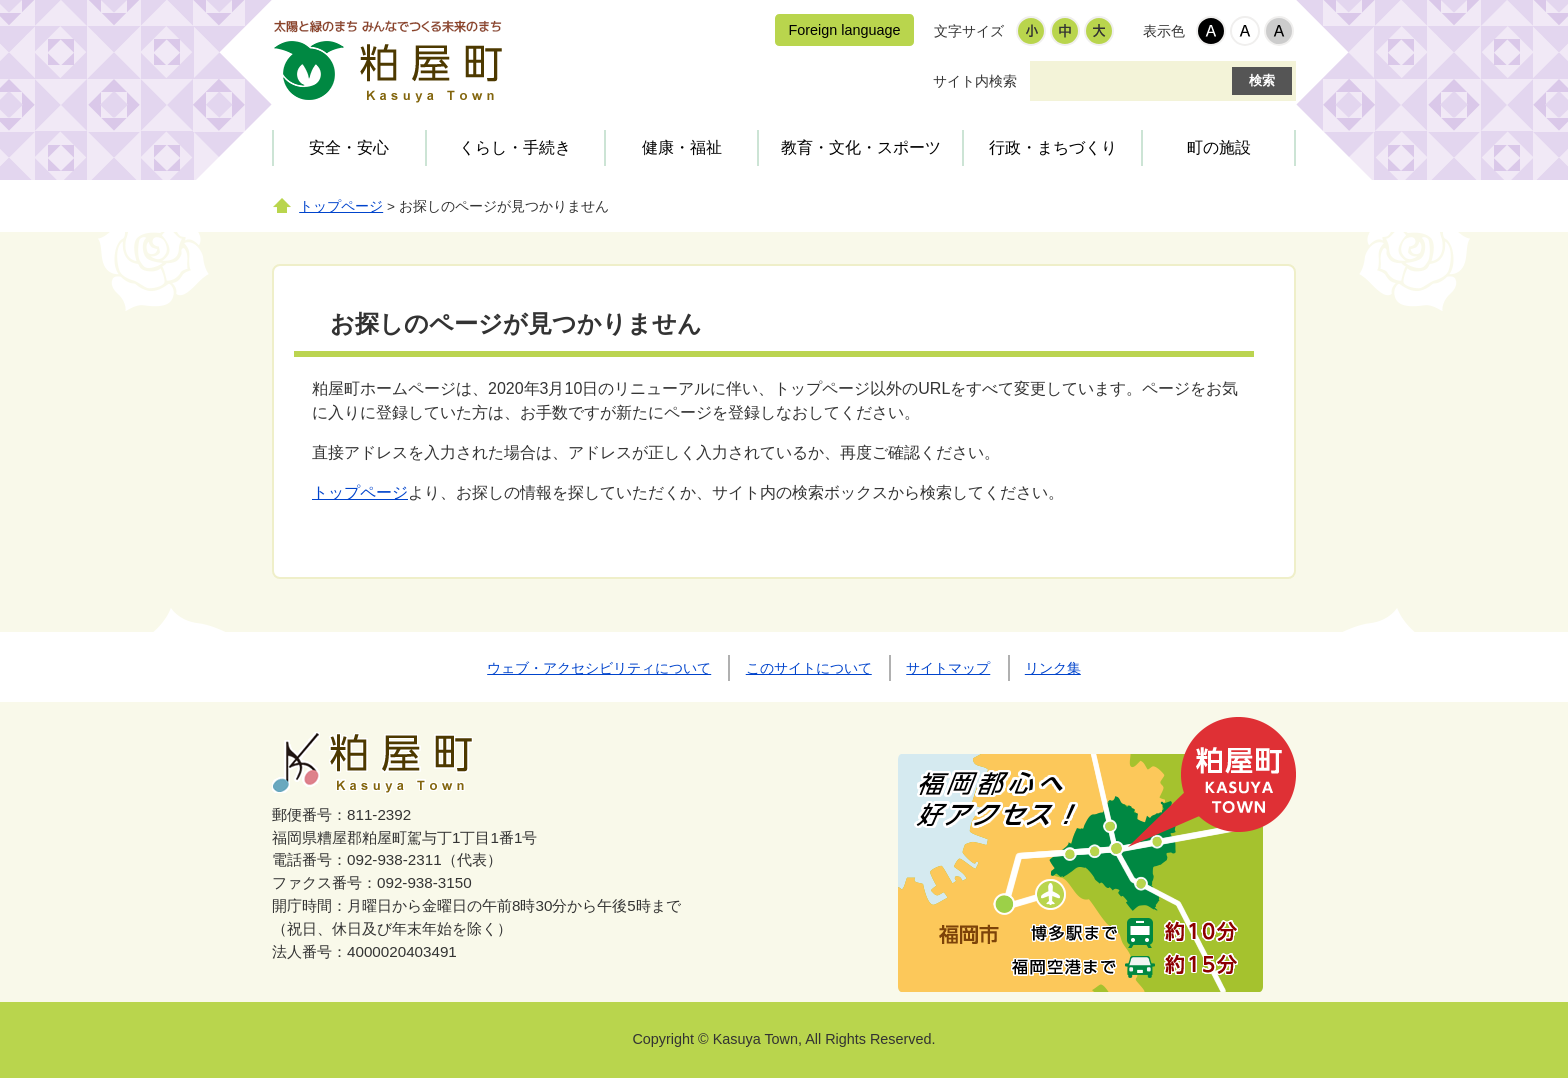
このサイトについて (809, 668)
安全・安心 (349, 147)
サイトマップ (948, 668)
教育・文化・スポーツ (861, 147)
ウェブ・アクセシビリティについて (599, 668)
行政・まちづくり (1053, 147)
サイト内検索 (975, 81)
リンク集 (1053, 668)
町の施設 (1219, 147)
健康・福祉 (682, 147)
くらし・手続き (515, 147)
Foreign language (844, 30)
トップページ (341, 206)
